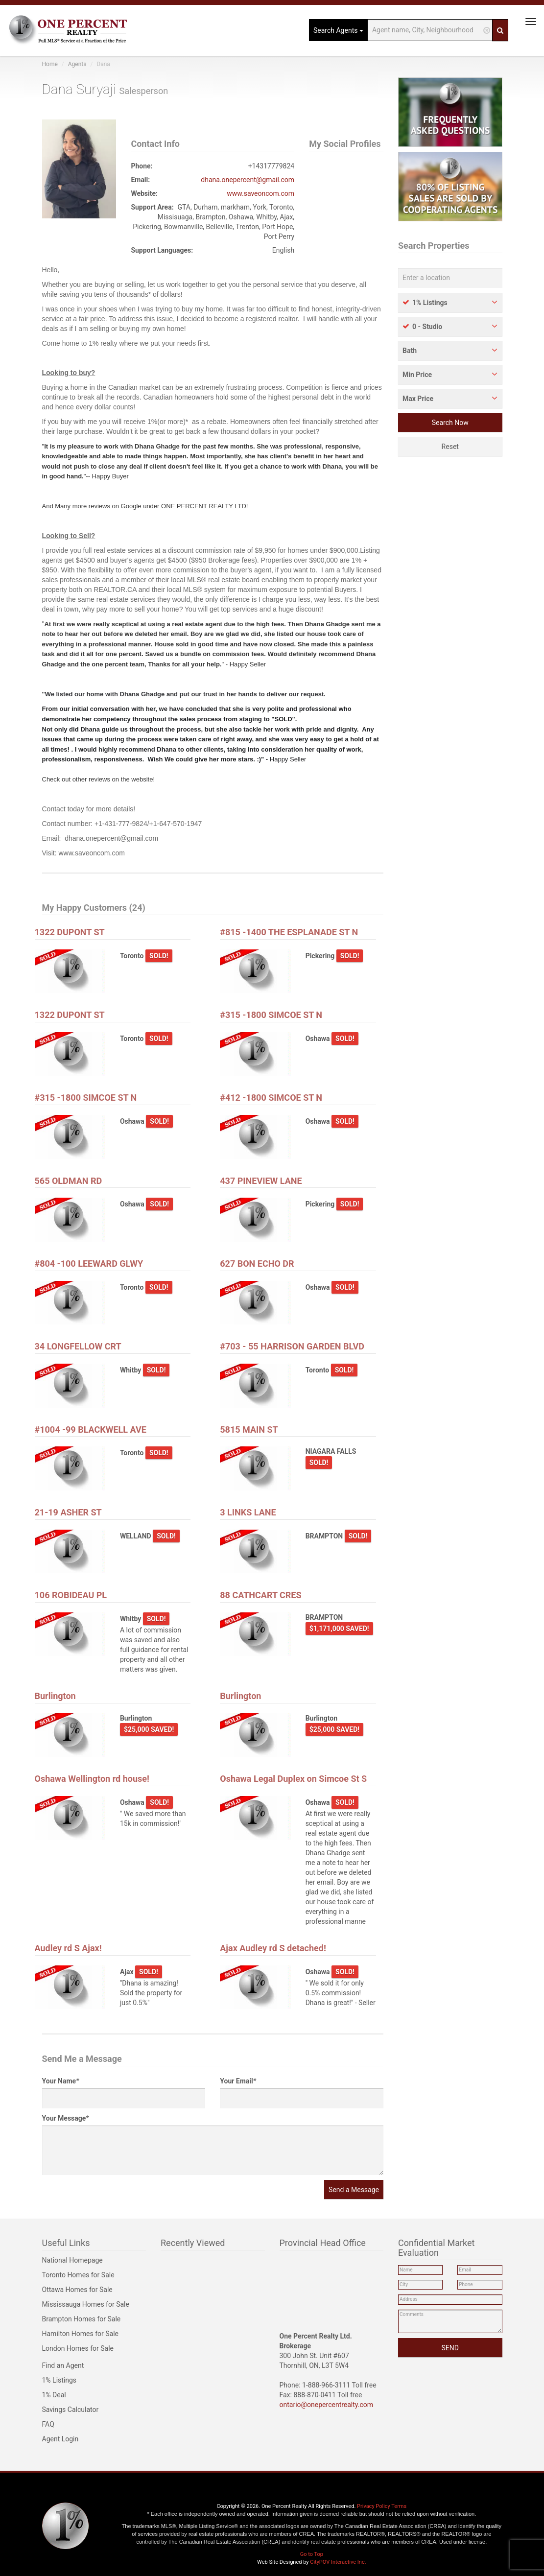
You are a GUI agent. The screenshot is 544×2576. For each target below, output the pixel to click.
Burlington (55, 1696)
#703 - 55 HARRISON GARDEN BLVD (292, 1346)
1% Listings (59, 2380)
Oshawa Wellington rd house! (92, 1778)
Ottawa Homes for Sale (77, 2289)
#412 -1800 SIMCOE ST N (271, 1097)
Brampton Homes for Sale (81, 2319)
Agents (77, 64)
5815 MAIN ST (249, 1429)
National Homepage (72, 2260)
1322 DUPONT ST (70, 932)
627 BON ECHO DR (257, 1263)
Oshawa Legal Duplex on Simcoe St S (293, 1778)
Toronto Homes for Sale (78, 2275)
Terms (398, 2506)
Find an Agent (63, 2365)
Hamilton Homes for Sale (80, 2334)
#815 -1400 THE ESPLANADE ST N (289, 932)
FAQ (48, 2424)
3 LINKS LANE (248, 1512)
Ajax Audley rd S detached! (273, 1948)
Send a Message (354, 2190)
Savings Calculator (70, 2409)
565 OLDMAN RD (68, 1181)
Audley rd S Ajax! (68, 1948)
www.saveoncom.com (260, 193)
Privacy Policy (373, 2506)
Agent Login (60, 2439)
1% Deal (54, 2395)
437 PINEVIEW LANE (261, 1181)
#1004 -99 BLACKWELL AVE (90, 1429)
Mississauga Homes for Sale (85, 2304)
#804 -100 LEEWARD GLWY (89, 1263)
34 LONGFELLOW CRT (78, 1346)
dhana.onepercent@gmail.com (247, 180)
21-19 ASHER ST (68, 1512)
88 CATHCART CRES (260, 1595)
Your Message (65, 2118)
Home (50, 64)
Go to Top (311, 2554)
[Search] (502, 30)
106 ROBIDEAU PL (71, 1595)
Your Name (60, 2081)
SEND (450, 2348)
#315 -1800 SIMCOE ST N (271, 1015)
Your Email (238, 2081)
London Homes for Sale (78, 2348)
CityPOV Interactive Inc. (338, 2562)
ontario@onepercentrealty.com (327, 2405)
